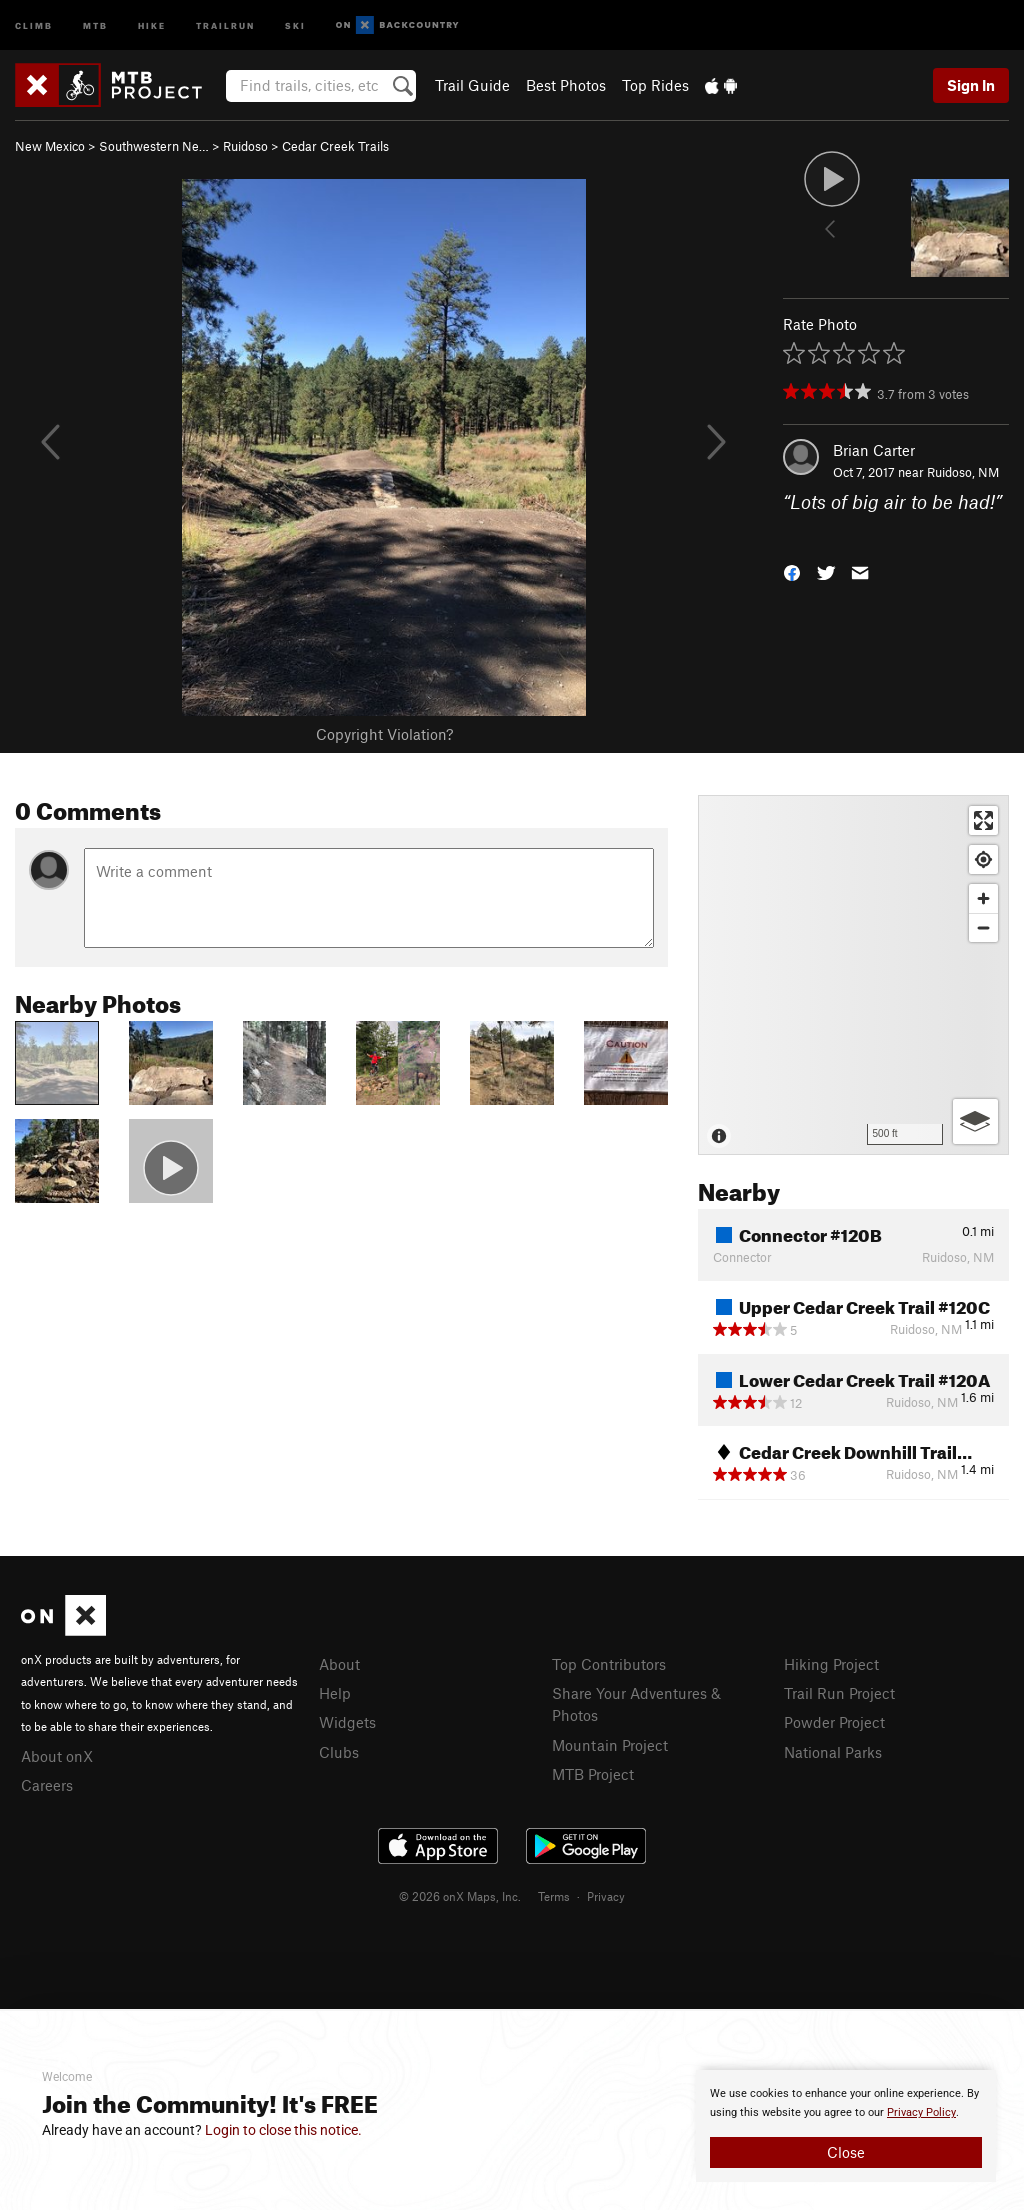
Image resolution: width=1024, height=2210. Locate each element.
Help (335, 1693)
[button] (792, 570)
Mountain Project (610, 1745)
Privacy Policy (921, 2112)
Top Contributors (609, 1664)
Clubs (339, 1752)
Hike (152, 24)
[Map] (853, 975)
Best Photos (566, 85)
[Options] (975, 1121)
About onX (57, 1756)
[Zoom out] (983, 927)
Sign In (971, 85)
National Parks (833, 1752)
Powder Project (834, 1722)
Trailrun (225, 24)
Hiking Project (831, 1664)
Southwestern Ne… (154, 146)
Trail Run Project (839, 1693)
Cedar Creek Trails (335, 146)
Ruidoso (245, 146)
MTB (95, 24)
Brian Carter (874, 450)
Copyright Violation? (384, 734)
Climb (34, 24)
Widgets (347, 1722)
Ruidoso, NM (963, 472)
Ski (295, 24)
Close (846, 2152)
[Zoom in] (983, 898)
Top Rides (655, 85)
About (339, 1664)
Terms (554, 1896)
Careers (47, 1785)
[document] (846, 2126)
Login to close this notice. (283, 2130)
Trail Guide (472, 85)
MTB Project (593, 1774)
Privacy (606, 1896)
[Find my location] (983, 859)
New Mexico (50, 146)
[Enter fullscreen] (983, 820)
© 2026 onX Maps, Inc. (460, 1896)
